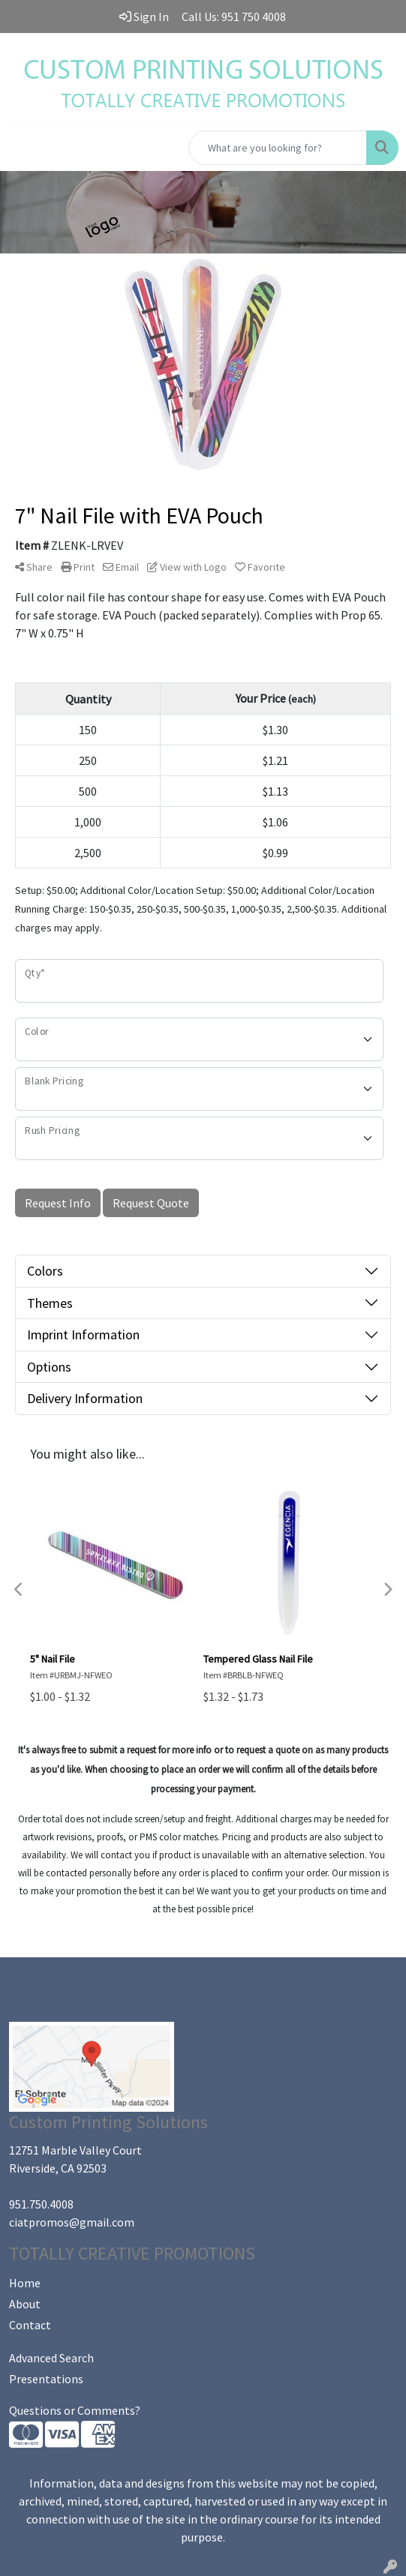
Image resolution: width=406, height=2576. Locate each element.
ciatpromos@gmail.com (71, 2222)
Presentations (46, 2378)
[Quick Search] (277, 147)
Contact (30, 2324)
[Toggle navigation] (23, 147)
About (25, 2303)
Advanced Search (51, 2357)
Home (25, 2282)
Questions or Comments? (74, 2410)
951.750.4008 (41, 2204)
